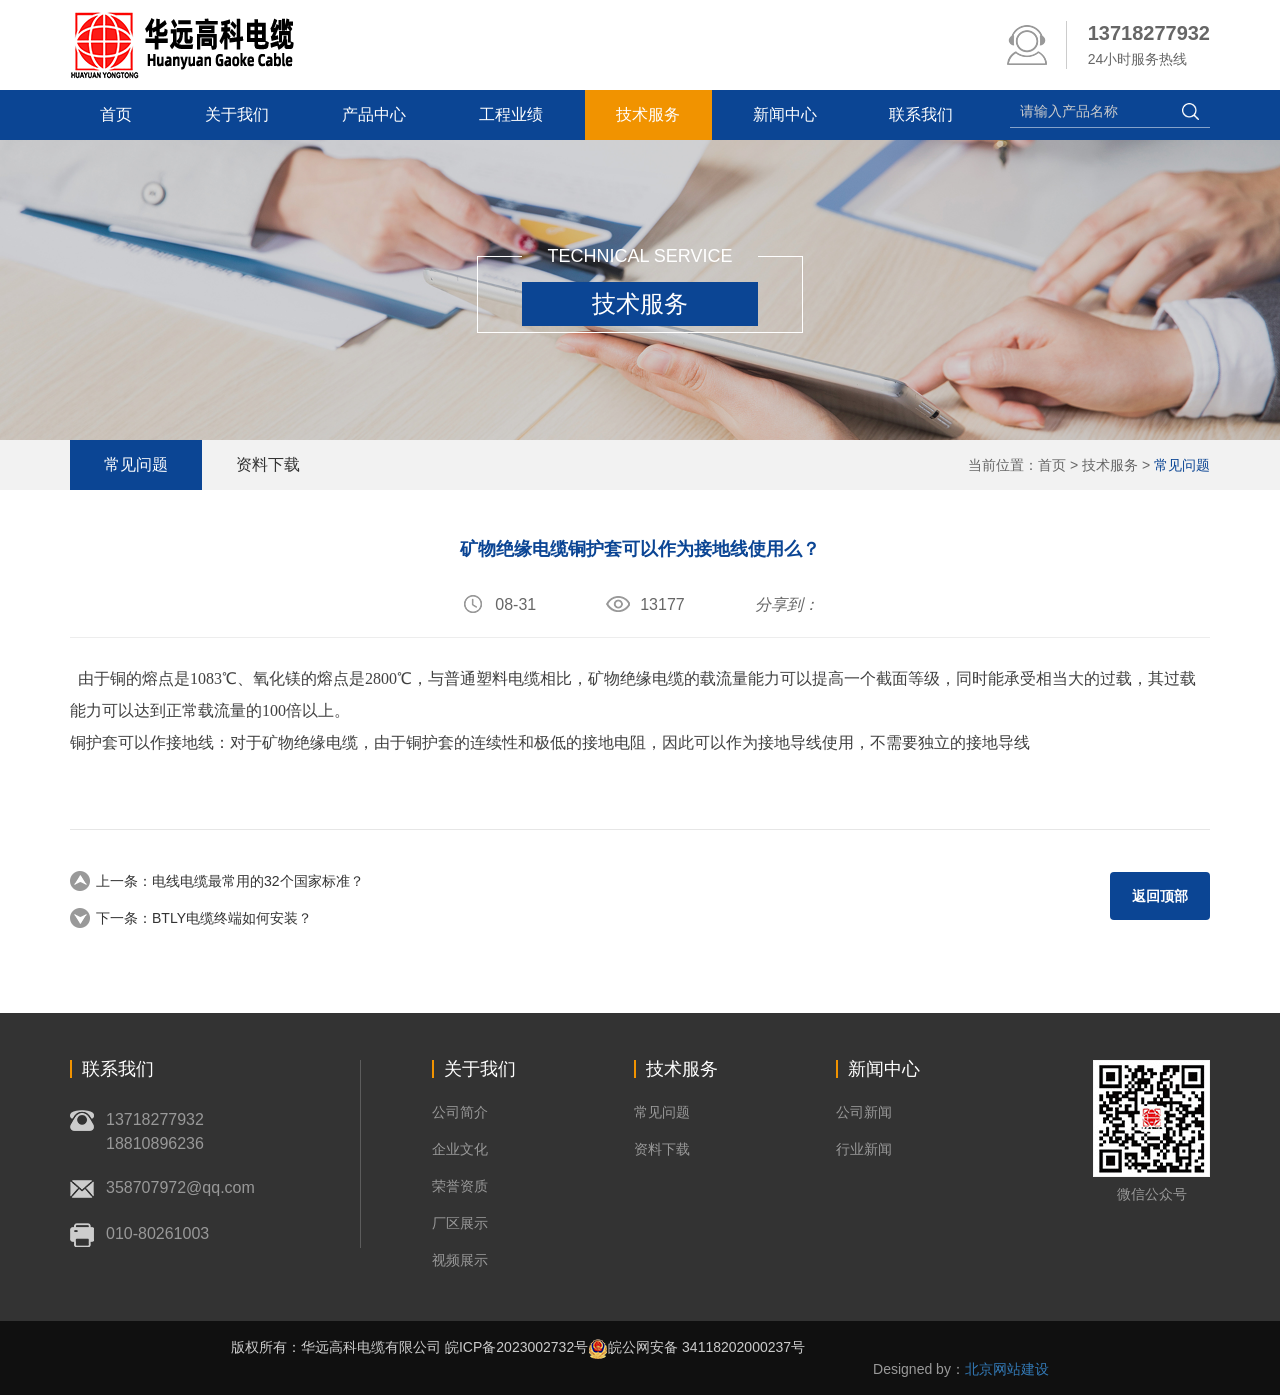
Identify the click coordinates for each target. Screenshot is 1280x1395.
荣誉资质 (460, 1186)
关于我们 (240, 114)
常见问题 (1182, 465)
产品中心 (378, 114)
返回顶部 (1160, 896)
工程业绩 (516, 114)
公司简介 (460, 1112)
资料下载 (271, 464)
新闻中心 (792, 114)
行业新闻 (864, 1149)
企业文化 (460, 1149)
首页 (118, 114)
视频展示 (460, 1260)
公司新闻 (864, 1112)
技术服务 (654, 114)
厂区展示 (460, 1223)
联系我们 (930, 114)
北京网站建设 (1007, 1369)
